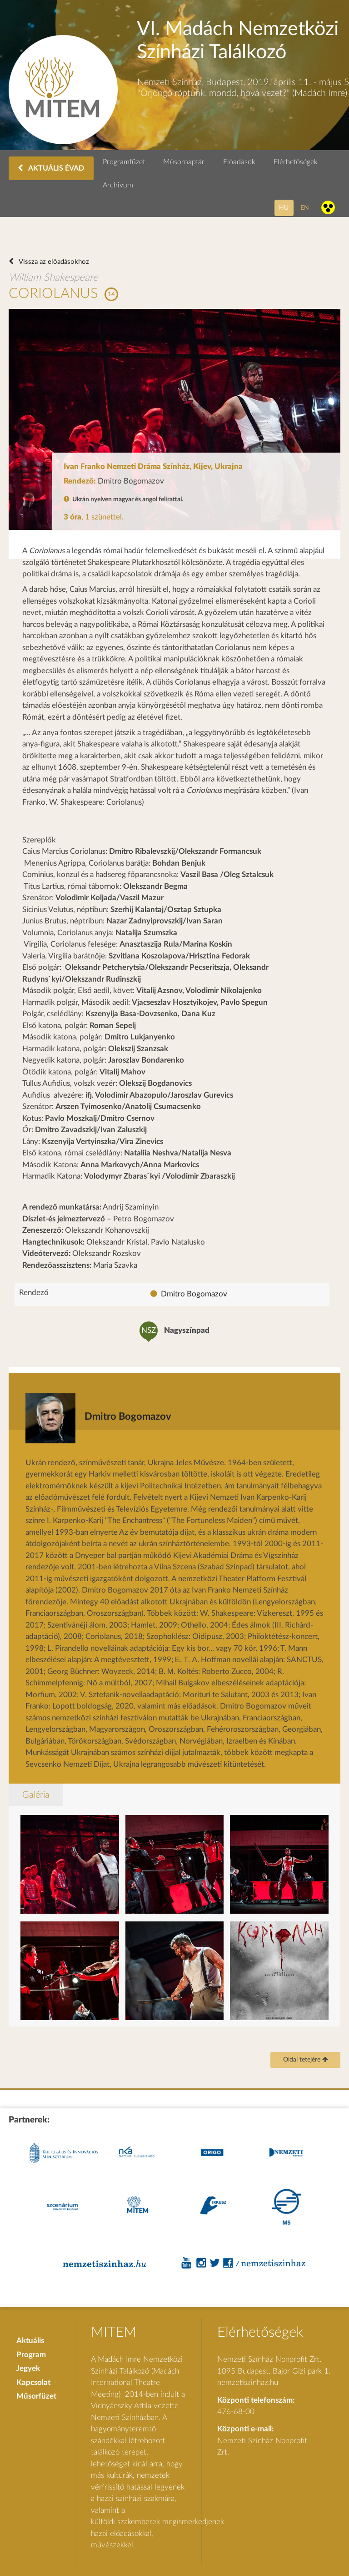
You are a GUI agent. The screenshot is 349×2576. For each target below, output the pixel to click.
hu (284, 207)
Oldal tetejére (305, 2060)
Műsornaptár (183, 162)
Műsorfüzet (36, 2396)
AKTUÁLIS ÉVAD (51, 168)
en (304, 207)
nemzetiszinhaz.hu (247, 2382)
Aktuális (30, 2340)
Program (31, 2355)
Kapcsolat (33, 2382)
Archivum (118, 185)
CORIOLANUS (53, 294)
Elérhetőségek (296, 162)
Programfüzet (124, 162)
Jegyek (28, 2368)
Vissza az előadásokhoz (53, 261)
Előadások (239, 162)
